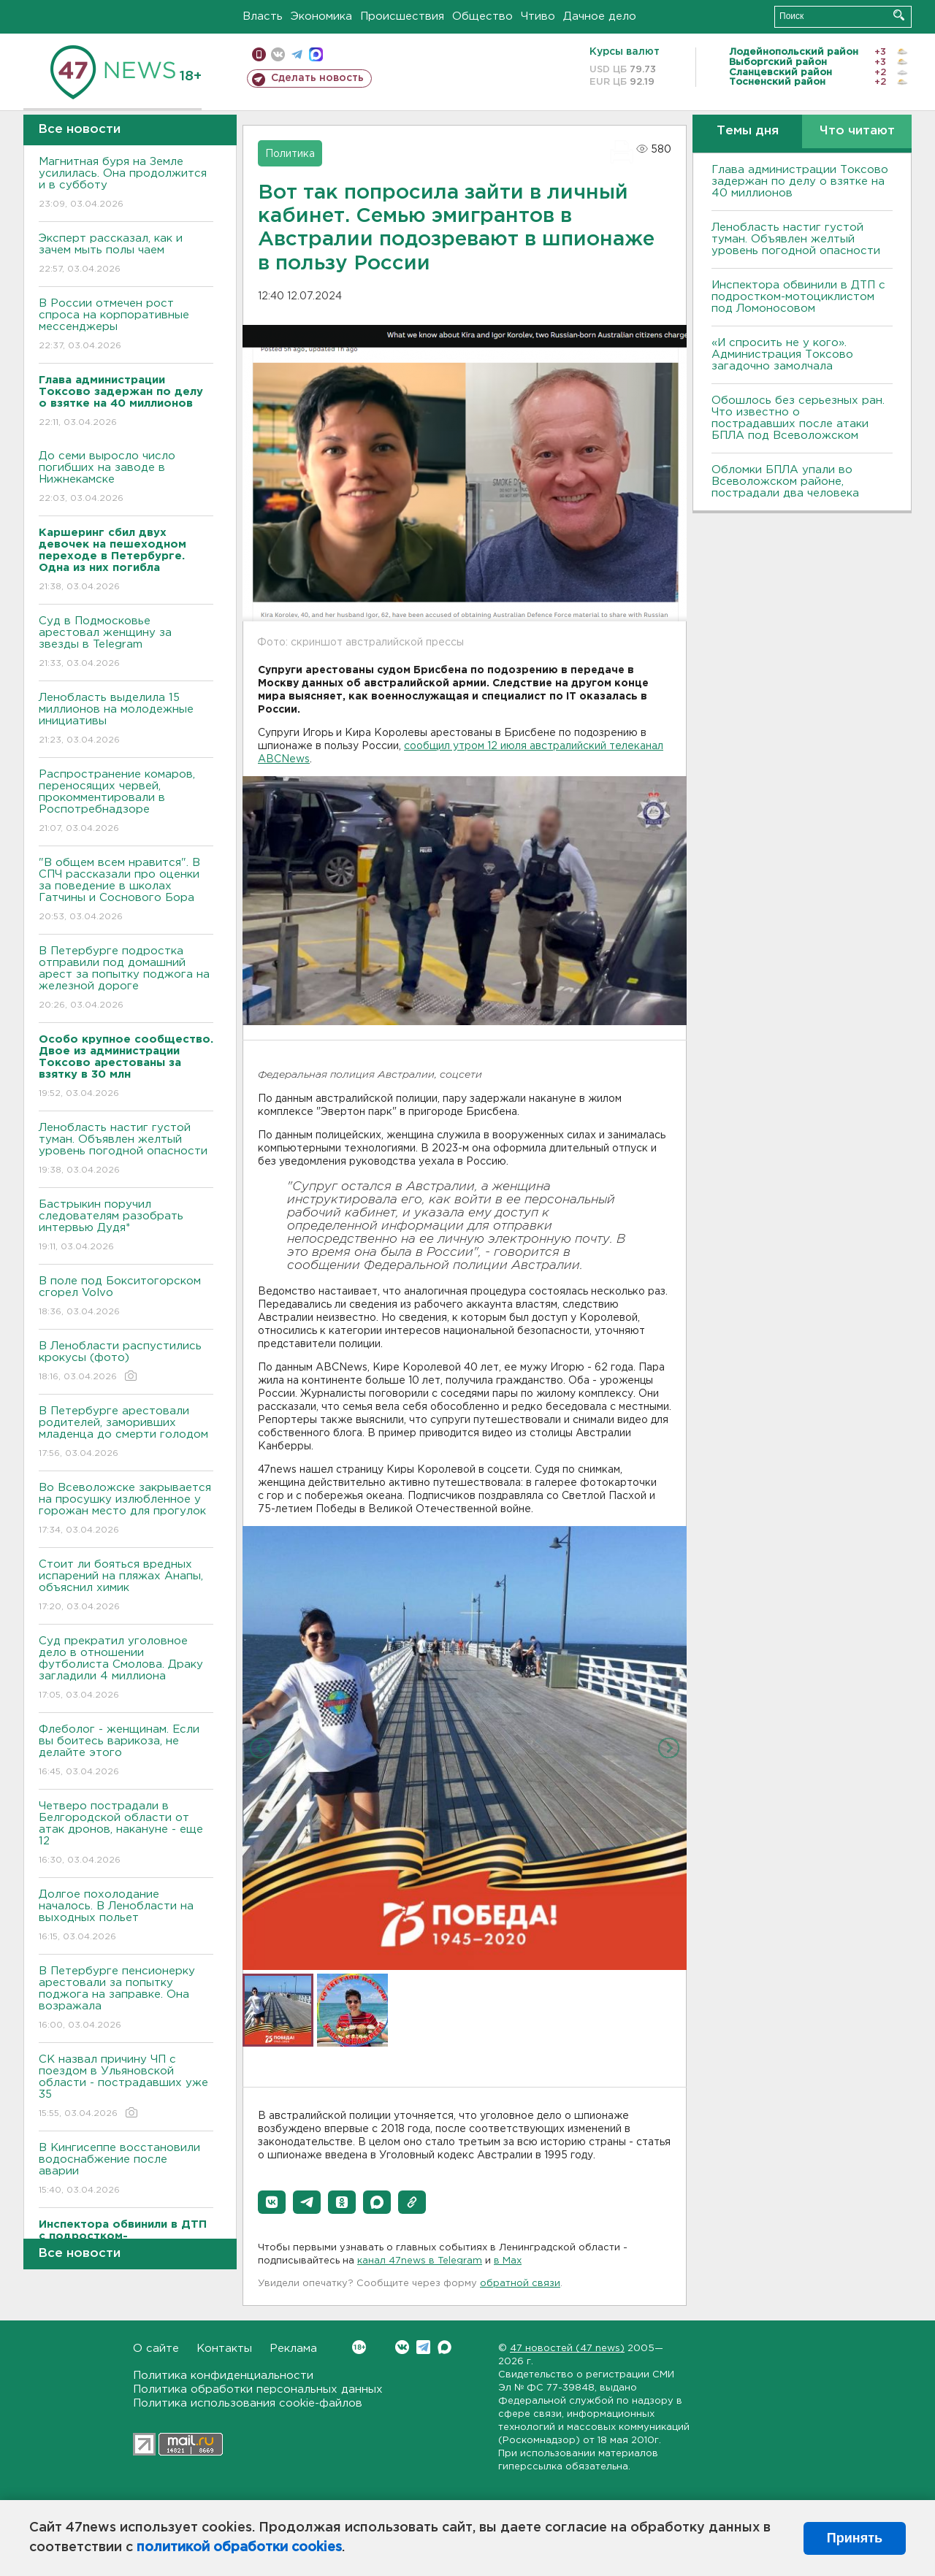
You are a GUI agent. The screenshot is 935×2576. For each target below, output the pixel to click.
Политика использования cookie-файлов (247, 2403)
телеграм (297, 54)
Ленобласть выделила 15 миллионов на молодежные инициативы (126, 719)
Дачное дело (599, 16)
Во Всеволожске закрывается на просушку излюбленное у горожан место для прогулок (126, 1509)
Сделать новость (317, 78)
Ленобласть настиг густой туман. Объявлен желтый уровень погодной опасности (126, 1149)
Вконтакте (359, 2347)
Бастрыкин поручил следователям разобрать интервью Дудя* (126, 1226)
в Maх (508, 2261)
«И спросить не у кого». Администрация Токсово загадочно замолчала (782, 354)
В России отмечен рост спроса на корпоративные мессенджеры (126, 325)
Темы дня (748, 131)
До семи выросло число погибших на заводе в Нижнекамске (126, 478)
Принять (854, 2538)
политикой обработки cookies (239, 2547)
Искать (898, 14)
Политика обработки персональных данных (258, 2389)
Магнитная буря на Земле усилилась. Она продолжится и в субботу (126, 183)
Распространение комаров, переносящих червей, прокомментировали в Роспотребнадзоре (126, 802)
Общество (482, 16)
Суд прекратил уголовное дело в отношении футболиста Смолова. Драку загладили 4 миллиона (126, 1668)
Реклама (293, 2348)
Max (444, 2347)
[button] (272, 2202)
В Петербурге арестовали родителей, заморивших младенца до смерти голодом (126, 1433)
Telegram (423, 2347)
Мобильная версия (259, 54)
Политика (290, 154)
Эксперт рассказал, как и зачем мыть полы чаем (126, 254)
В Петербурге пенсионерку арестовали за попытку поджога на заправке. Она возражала (126, 1998)
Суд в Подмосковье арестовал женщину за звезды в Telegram (126, 643)
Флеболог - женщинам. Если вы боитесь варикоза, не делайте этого (126, 1751)
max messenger (316, 54)
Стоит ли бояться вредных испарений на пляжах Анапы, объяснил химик (126, 1586)
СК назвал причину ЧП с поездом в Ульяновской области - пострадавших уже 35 (126, 2087)
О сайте (156, 2348)
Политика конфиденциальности (223, 2375)
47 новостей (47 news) (567, 2349)
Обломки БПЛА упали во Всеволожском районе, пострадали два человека (785, 481)
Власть (263, 16)
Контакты (224, 2348)
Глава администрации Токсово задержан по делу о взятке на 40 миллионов (799, 181)
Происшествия (402, 16)
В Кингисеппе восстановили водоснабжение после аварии (126, 2169)
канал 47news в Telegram (419, 2261)
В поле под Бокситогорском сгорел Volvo (126, 1297)
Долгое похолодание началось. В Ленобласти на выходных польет (126, 1916)
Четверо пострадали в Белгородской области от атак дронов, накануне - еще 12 (126, 1833)
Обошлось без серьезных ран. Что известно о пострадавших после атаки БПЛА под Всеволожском (798, 418)
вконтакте (278, 54)
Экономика (321, 16)
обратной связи (520, 2284)
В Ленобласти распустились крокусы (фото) (126, 1362)
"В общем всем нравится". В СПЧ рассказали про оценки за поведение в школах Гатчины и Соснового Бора (126, 890)
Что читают (857, 131)
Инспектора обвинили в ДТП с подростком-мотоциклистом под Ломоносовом (798, 296)
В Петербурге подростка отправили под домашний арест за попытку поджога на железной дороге (126, 978)
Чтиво (538, 16)
